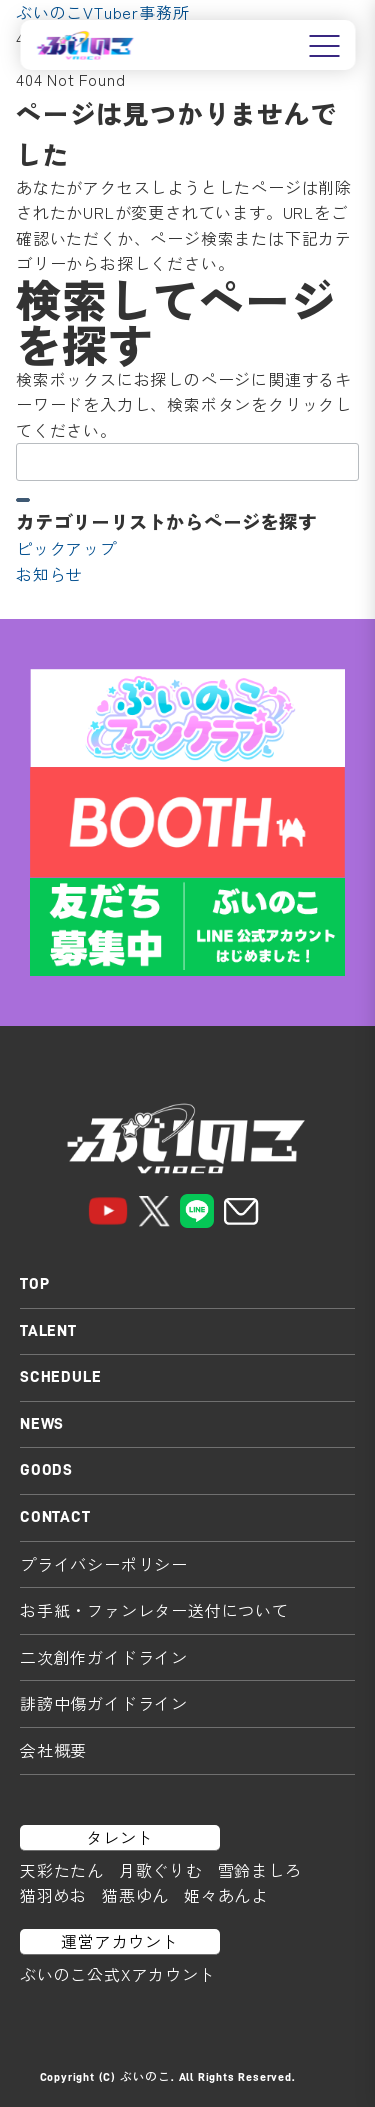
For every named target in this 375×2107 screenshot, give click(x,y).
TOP (34, 1284)
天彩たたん (62, 1870)
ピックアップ (66, 548)
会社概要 (53, 1750)
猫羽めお (53, 1895)
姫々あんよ (226, 1895)
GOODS (46, 1470)
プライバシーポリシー (104, 1564)
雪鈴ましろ (260, 1870)
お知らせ (49, 574)
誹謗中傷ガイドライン (104, 1703)
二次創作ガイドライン (104, 1657)
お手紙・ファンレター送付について (154, 1610)
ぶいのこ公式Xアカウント (118, 1974)
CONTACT (55, 1517)
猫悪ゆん (135, 1895)
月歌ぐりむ (161, 1870)
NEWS (42, 1424)
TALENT (48, 1331)
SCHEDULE (60, 1377)
